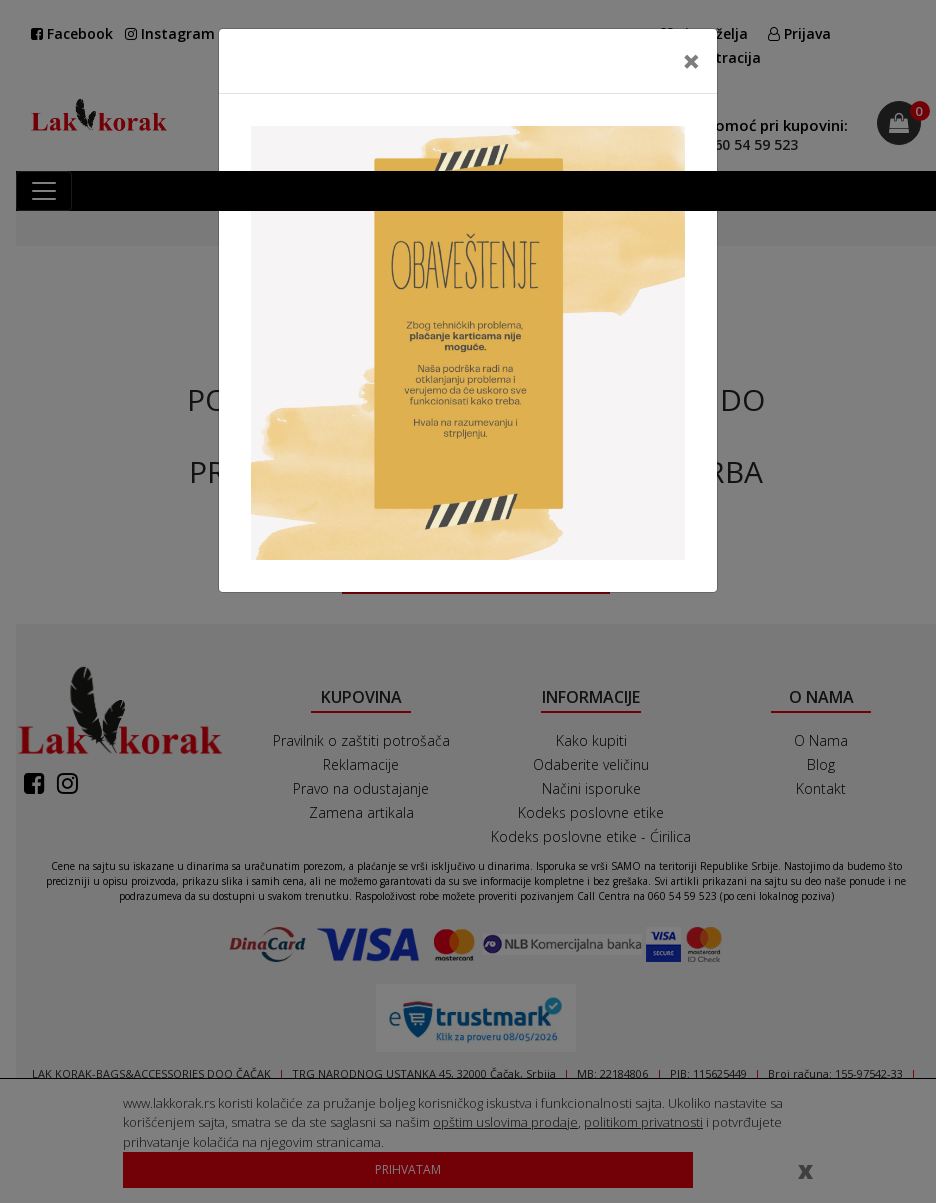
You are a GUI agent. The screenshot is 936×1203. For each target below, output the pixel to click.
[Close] (691, 61)
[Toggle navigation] (44, 191)
